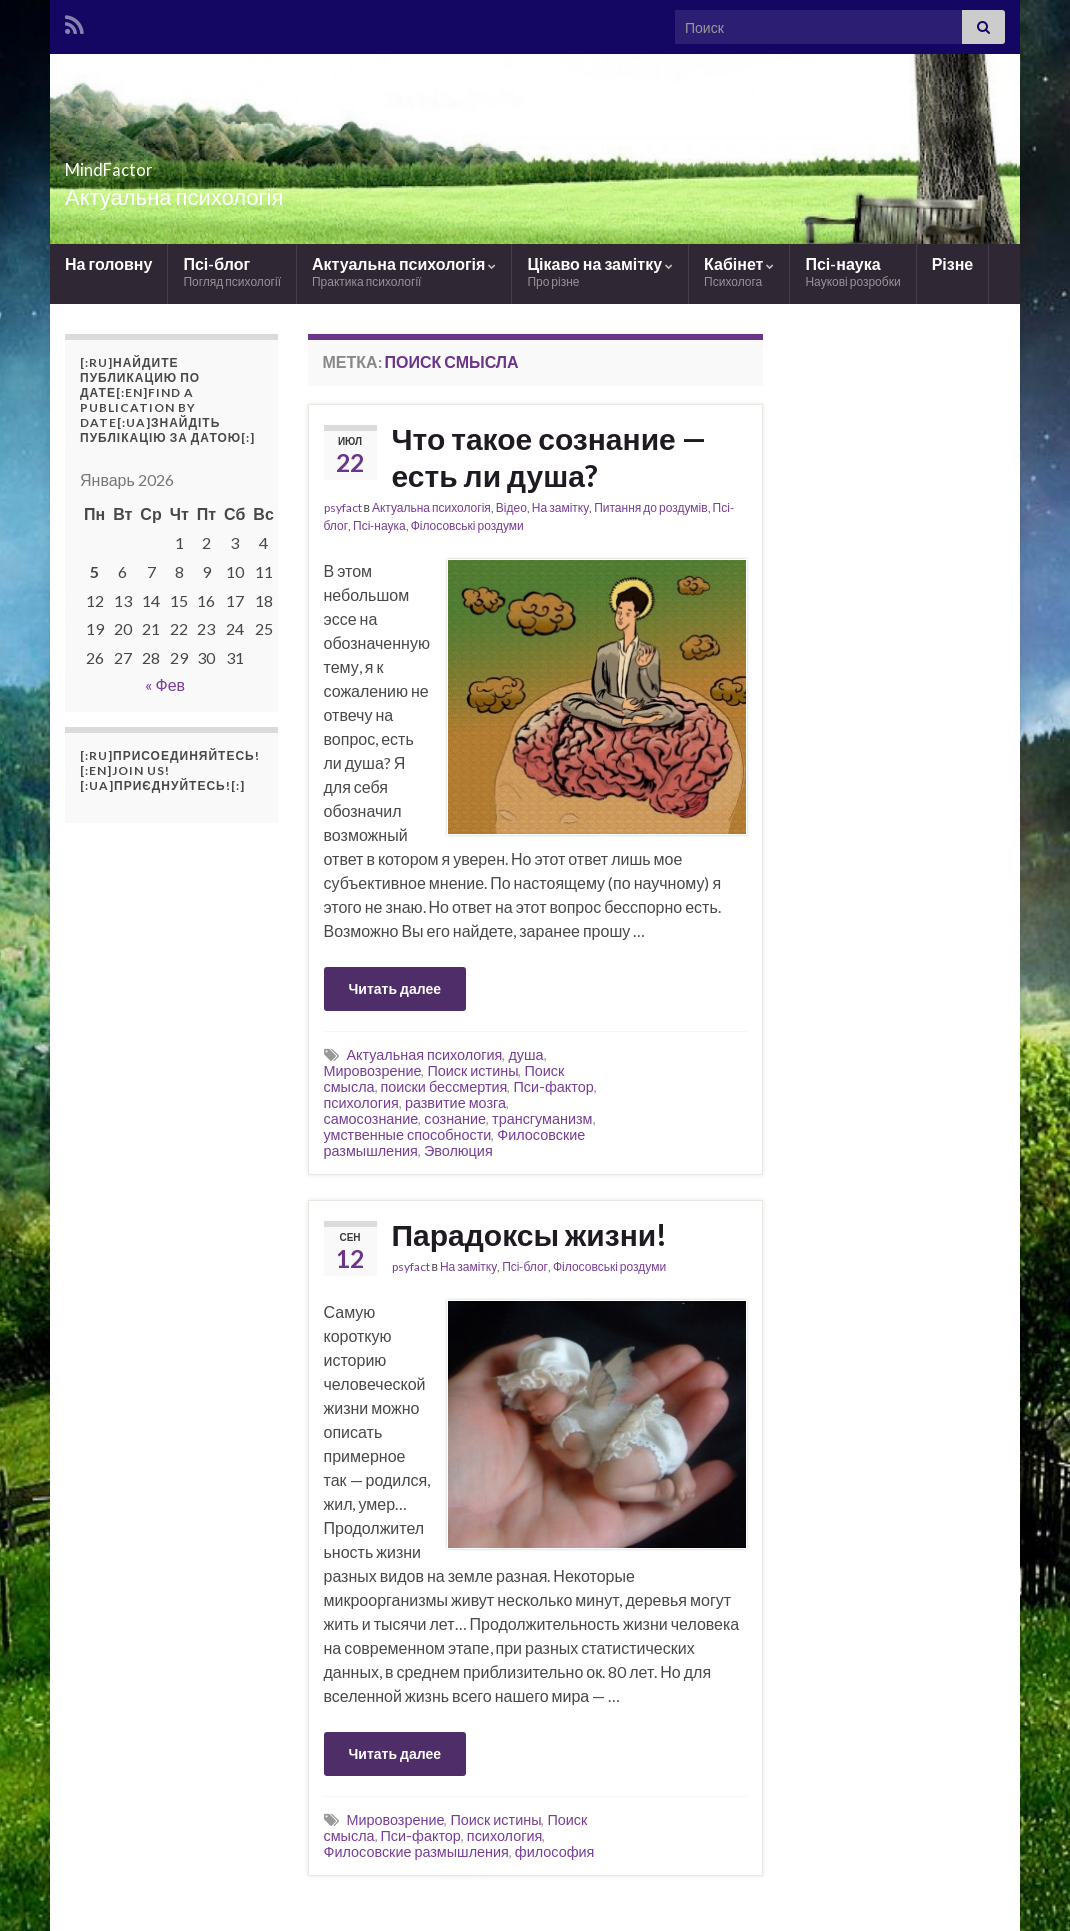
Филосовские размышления (416, 1851)
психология (361, 1102)
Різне (953, 263)
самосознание (371, 1118)
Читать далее (395, 988)
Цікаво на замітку (600, 271)
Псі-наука (852, 271)
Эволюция (458, 1150)
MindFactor (142, 163)
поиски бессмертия (444, 1086)
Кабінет (739, 271)
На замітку (560, 507)
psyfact (343, 507)
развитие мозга (455, 1102)
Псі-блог (232, 271)
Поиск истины (472, 1070)
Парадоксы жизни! (530, 1234)
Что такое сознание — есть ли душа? (549, 456)
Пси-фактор (553, 1086)
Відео (511, 507)
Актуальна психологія (404, 271)
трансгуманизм (542, 1118)
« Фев (165, 684)
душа (525, 1054)
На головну (108, 263)
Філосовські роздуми (467, 525)
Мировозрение (373, 1070)
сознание (455, 1118)
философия (554, 1851)
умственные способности (408, 1134)
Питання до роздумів (650, 507)
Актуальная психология (425, 1054)
